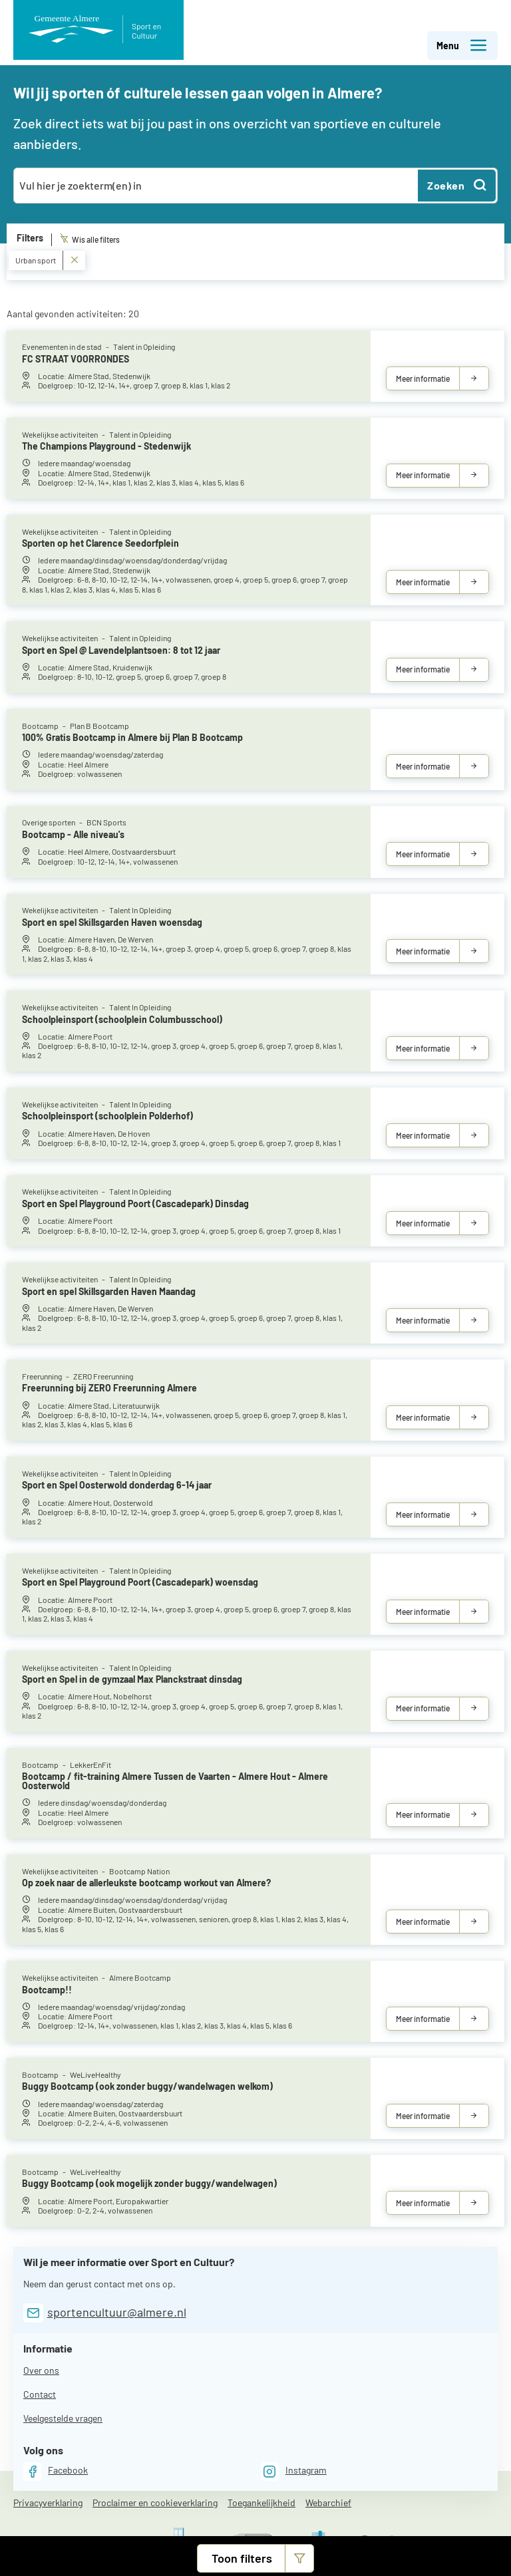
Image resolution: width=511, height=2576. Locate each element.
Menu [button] (462, 45)
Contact (39, 2394)
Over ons (41, 2370)
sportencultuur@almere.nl (116, 2312)
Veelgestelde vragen (62, 2418)
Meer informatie (423, 378)
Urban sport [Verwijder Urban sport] (47, 260)
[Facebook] (55, 2471)
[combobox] (216, 186)
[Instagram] (294, 2471)
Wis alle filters (90, 239)
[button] (255, 2558)
